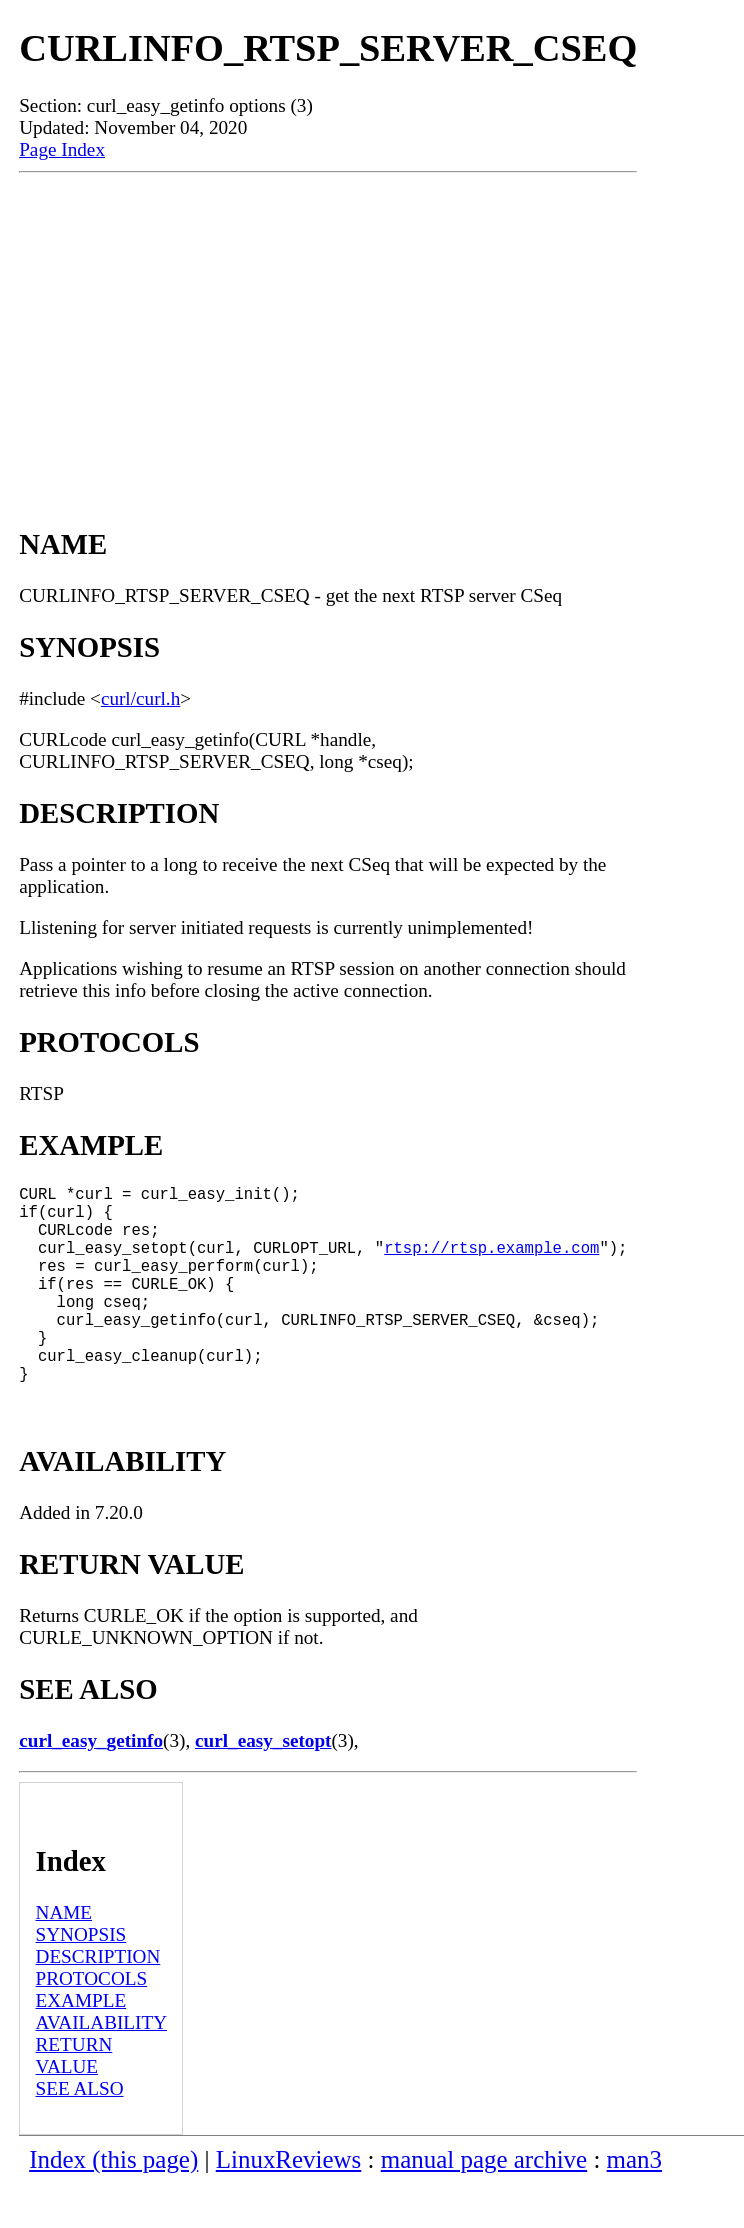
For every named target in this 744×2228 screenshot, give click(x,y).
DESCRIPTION (98, 2000)
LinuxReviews (289, 2203)
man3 (634, 2203)
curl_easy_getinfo (91, 1784)
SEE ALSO (80, 2132)
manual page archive (484, 2203)
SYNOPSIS (81, 1978)
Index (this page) (113, 2203)
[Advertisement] (328, 323)
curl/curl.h (140, 698)
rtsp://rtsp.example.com (491, 1263)
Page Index (62, 149)
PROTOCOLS (92, 2022)
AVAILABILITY (101, 2066)
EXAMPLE (81, 2044)
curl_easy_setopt (263, 1784)
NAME (64, 1956)
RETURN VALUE (74, 2099)
